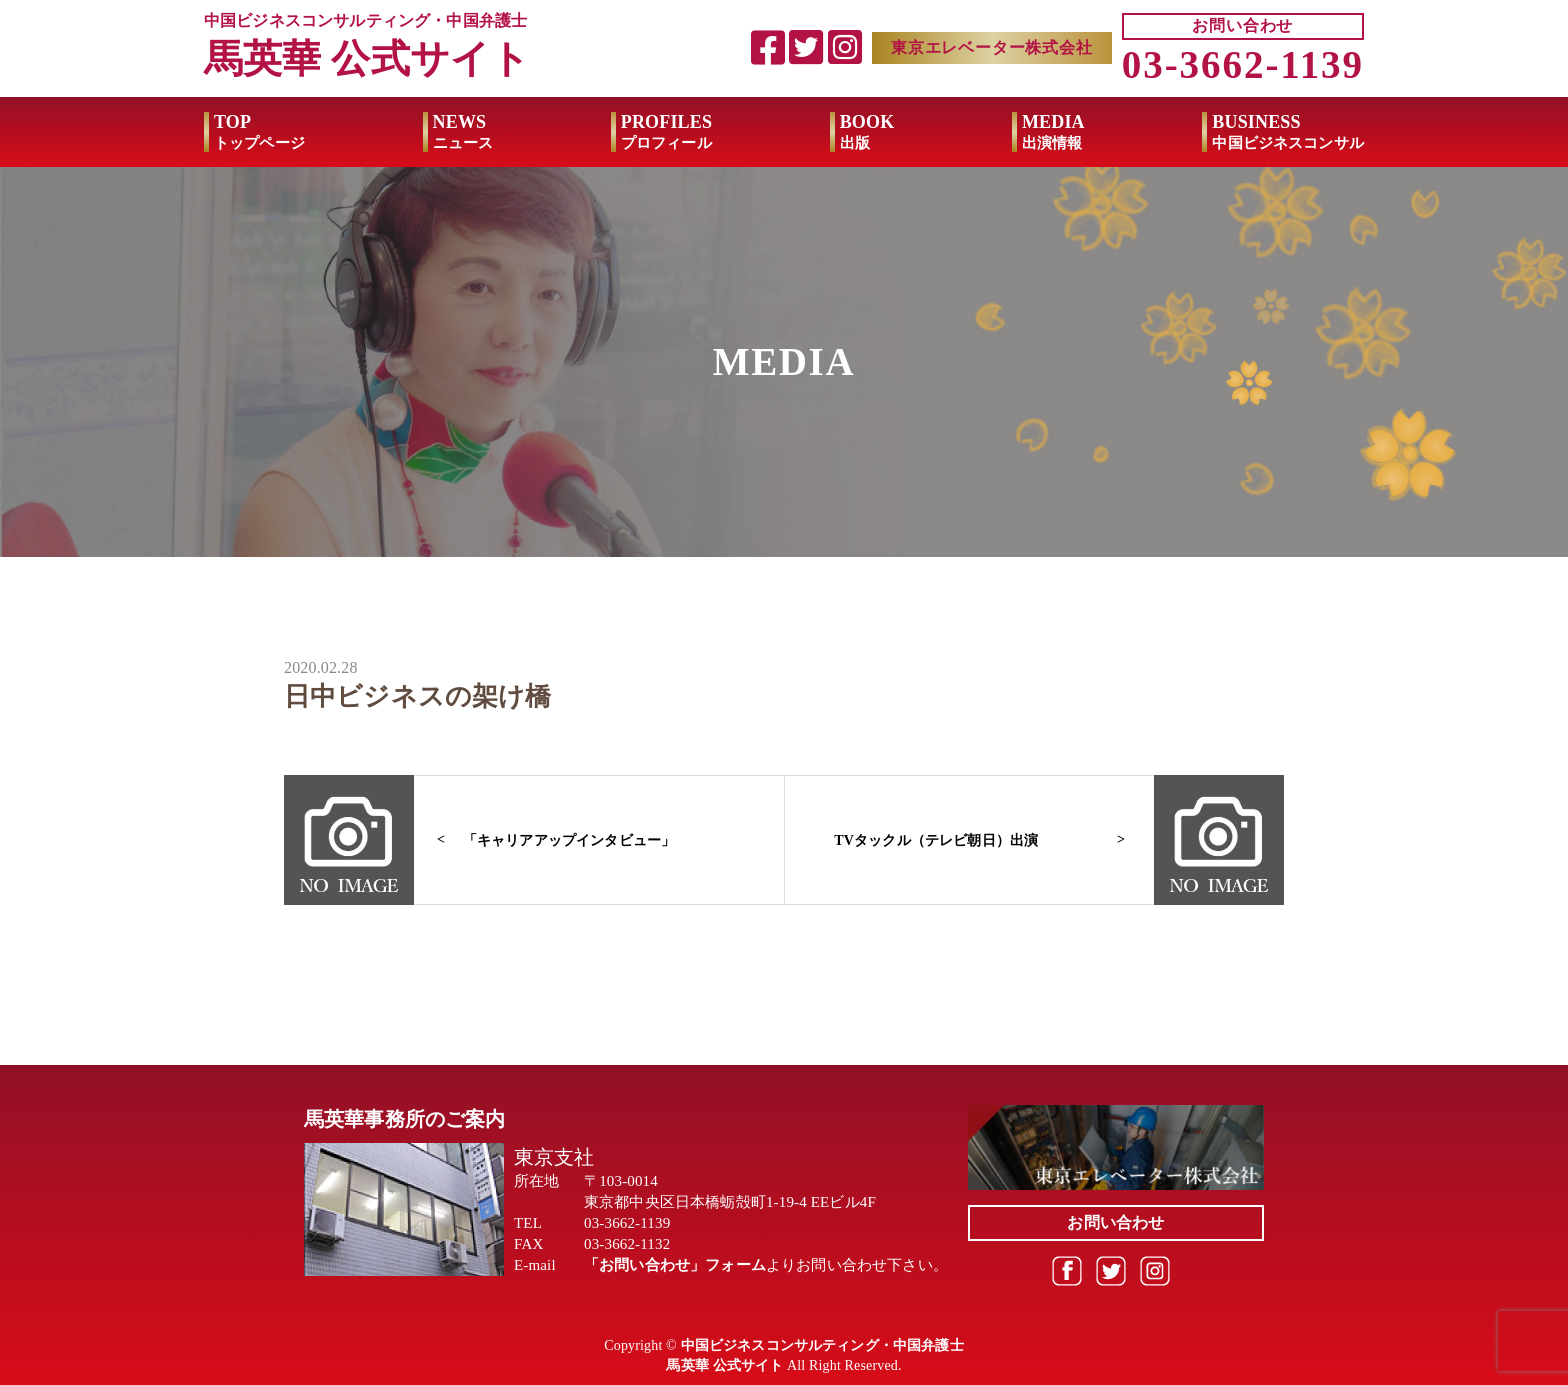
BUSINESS (1288, 132)
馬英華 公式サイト (367, 58)
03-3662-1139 (1243, 64)
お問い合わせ (1242, 25)
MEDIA (1053, 132)
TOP (259, 132)
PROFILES (666, 132)
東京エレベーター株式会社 (992, 47)
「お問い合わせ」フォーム (675, 1265)
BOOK (867, 132)
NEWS (463, 132)
